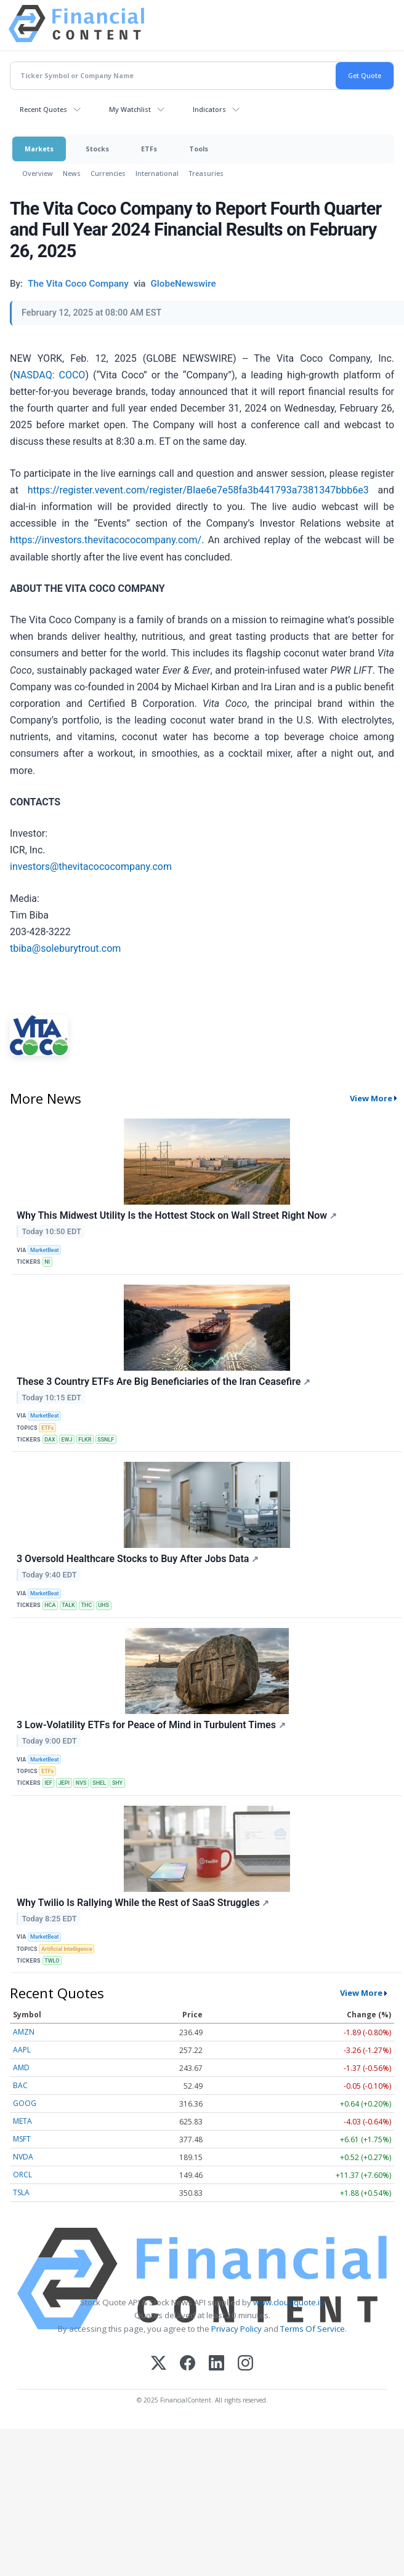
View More (371, 1098)
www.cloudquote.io (289, 2302)
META (22, 2121)
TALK (68, 1605)
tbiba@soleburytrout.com (65, 948)
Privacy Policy (236, 2328)
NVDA (23, 2156)
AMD (21, 2067)
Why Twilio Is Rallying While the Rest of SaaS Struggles (143, 1902)
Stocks (97, 148)
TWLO (51, 1961)
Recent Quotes (43, 109)
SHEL (99, 1783)
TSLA (21, 2192)
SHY (117, 1783)
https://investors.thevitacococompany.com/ (105, 540)
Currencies (108, 173)
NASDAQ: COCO (49, 375)
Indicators (209, 109)
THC (86, 1605)
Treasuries (206, 173)
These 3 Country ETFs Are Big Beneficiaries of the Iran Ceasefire (163, 1381)
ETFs (149, 148)
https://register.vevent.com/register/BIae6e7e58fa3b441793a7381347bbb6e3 (198, 490)
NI (47, 1262)
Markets (39, 148)
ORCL (22, 2174)
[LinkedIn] (216, 2364)
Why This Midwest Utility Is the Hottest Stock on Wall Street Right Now (177, 1215)
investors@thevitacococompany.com (91, 866)
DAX (49, 1440)
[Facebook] (187, 2364)
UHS (103, 1605)
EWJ (66, 1440)
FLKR (84, 1440)
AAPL (22, 2049)
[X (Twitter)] (158, 2364)
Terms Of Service (312, 2328)
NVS (81, 1783)
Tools (198, 148)
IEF (48, 1783)
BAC (20, 2085)
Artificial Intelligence (66, 1949)
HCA (49, 1605)
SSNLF (105, 1440)
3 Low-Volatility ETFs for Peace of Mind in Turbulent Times (151, 1725)
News (72, 173)
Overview (37, 173)
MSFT (22, 2139)
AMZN (23, 2032)
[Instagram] (245, 2364)
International (157, 173)
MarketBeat (44, 1250)
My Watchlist (130, 109)
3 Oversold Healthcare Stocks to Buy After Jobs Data (138, 1559)
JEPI (64, 1783)
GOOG (24, 2103)
